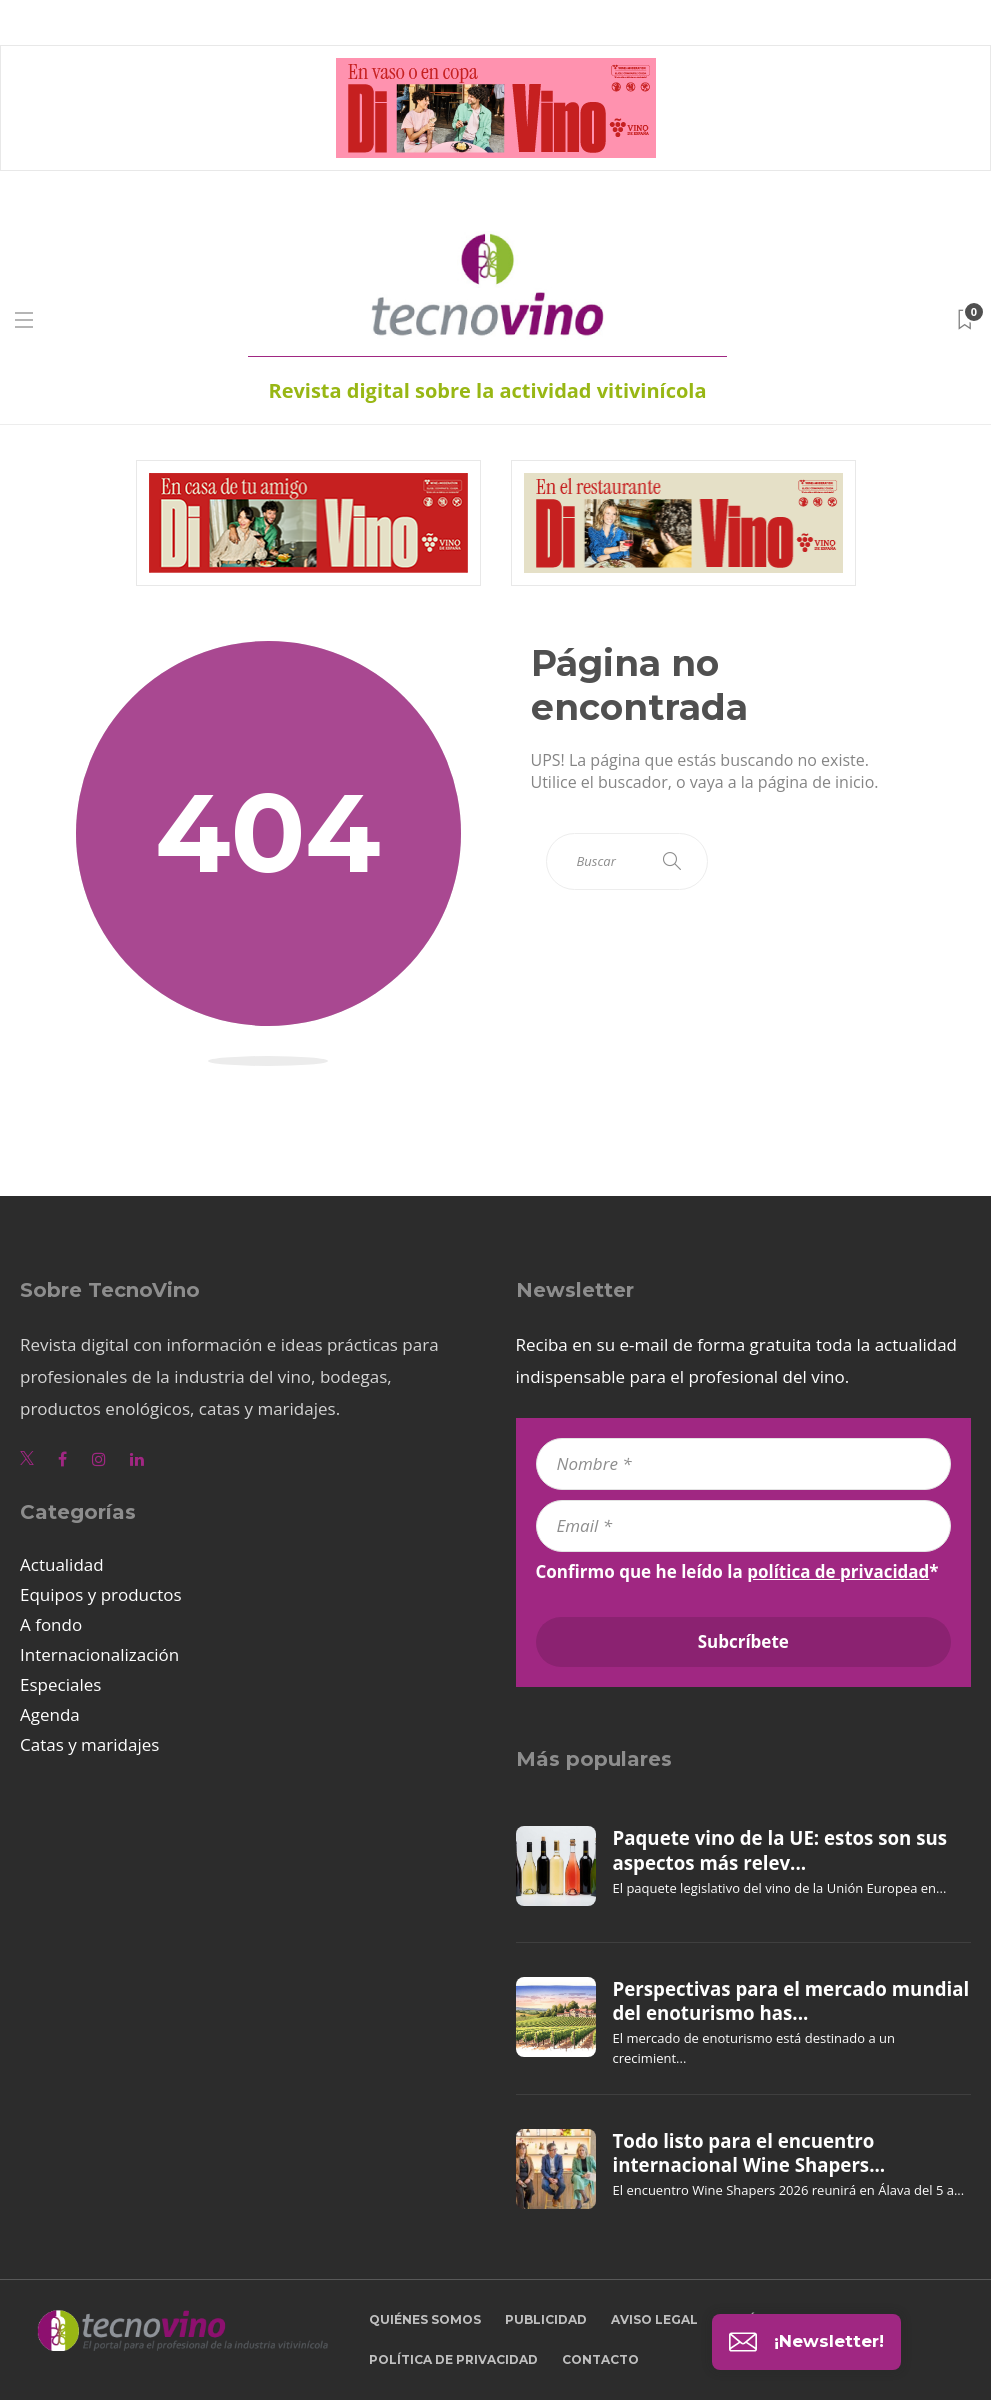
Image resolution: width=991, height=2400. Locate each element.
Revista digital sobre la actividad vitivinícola (487, 390)
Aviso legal (654, 2319)
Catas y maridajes (89, 1744)
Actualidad (62, 1564)
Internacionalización (99, 1654)
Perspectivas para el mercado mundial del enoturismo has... (791, 2001)
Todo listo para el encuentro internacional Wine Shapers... (749, 2153)
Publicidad (546, 2319)
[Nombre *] (744, 1464)
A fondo (51, 1624)
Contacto (600, 2359)
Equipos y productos (101, 1594)
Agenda (50, 1714)
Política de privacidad (453, 2359)
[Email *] (744, 1526)
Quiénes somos (425, 2319)
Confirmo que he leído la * (737, 1572)
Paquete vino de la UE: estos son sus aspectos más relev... (780, 1850)
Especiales (60, 1684)
